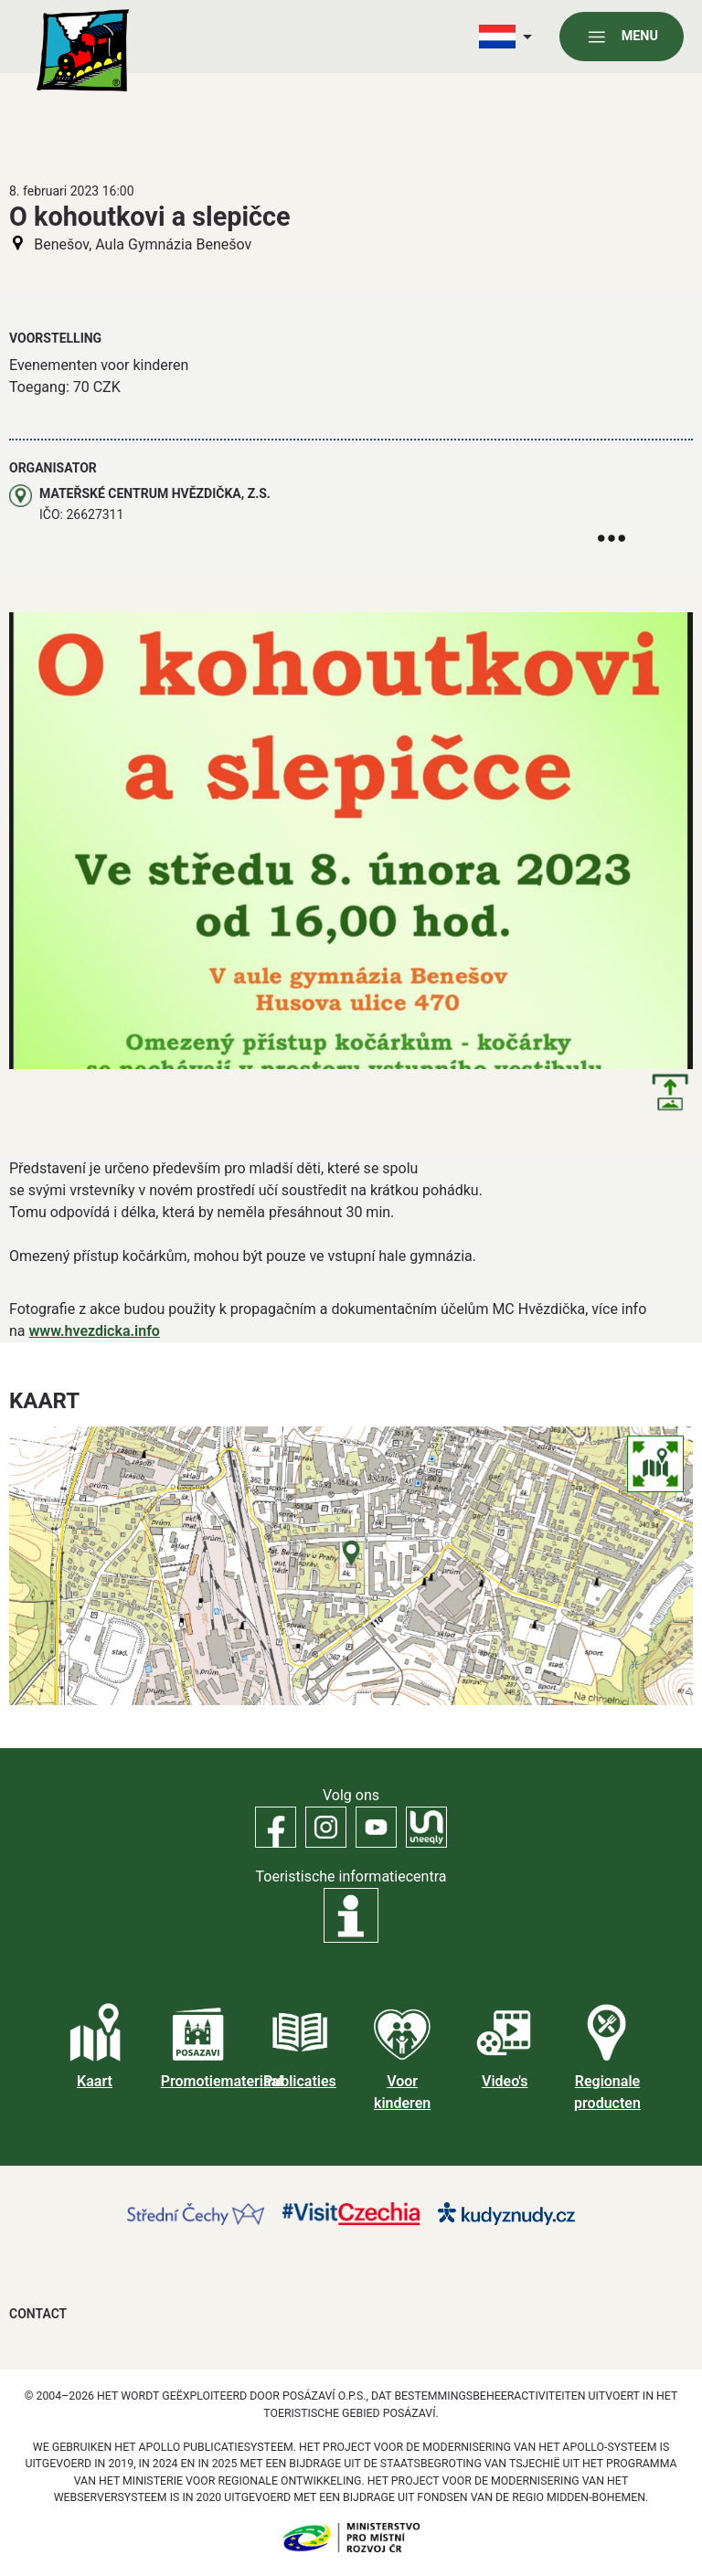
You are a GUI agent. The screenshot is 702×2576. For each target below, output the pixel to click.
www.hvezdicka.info (94, 1331)
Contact (38, 2313)
